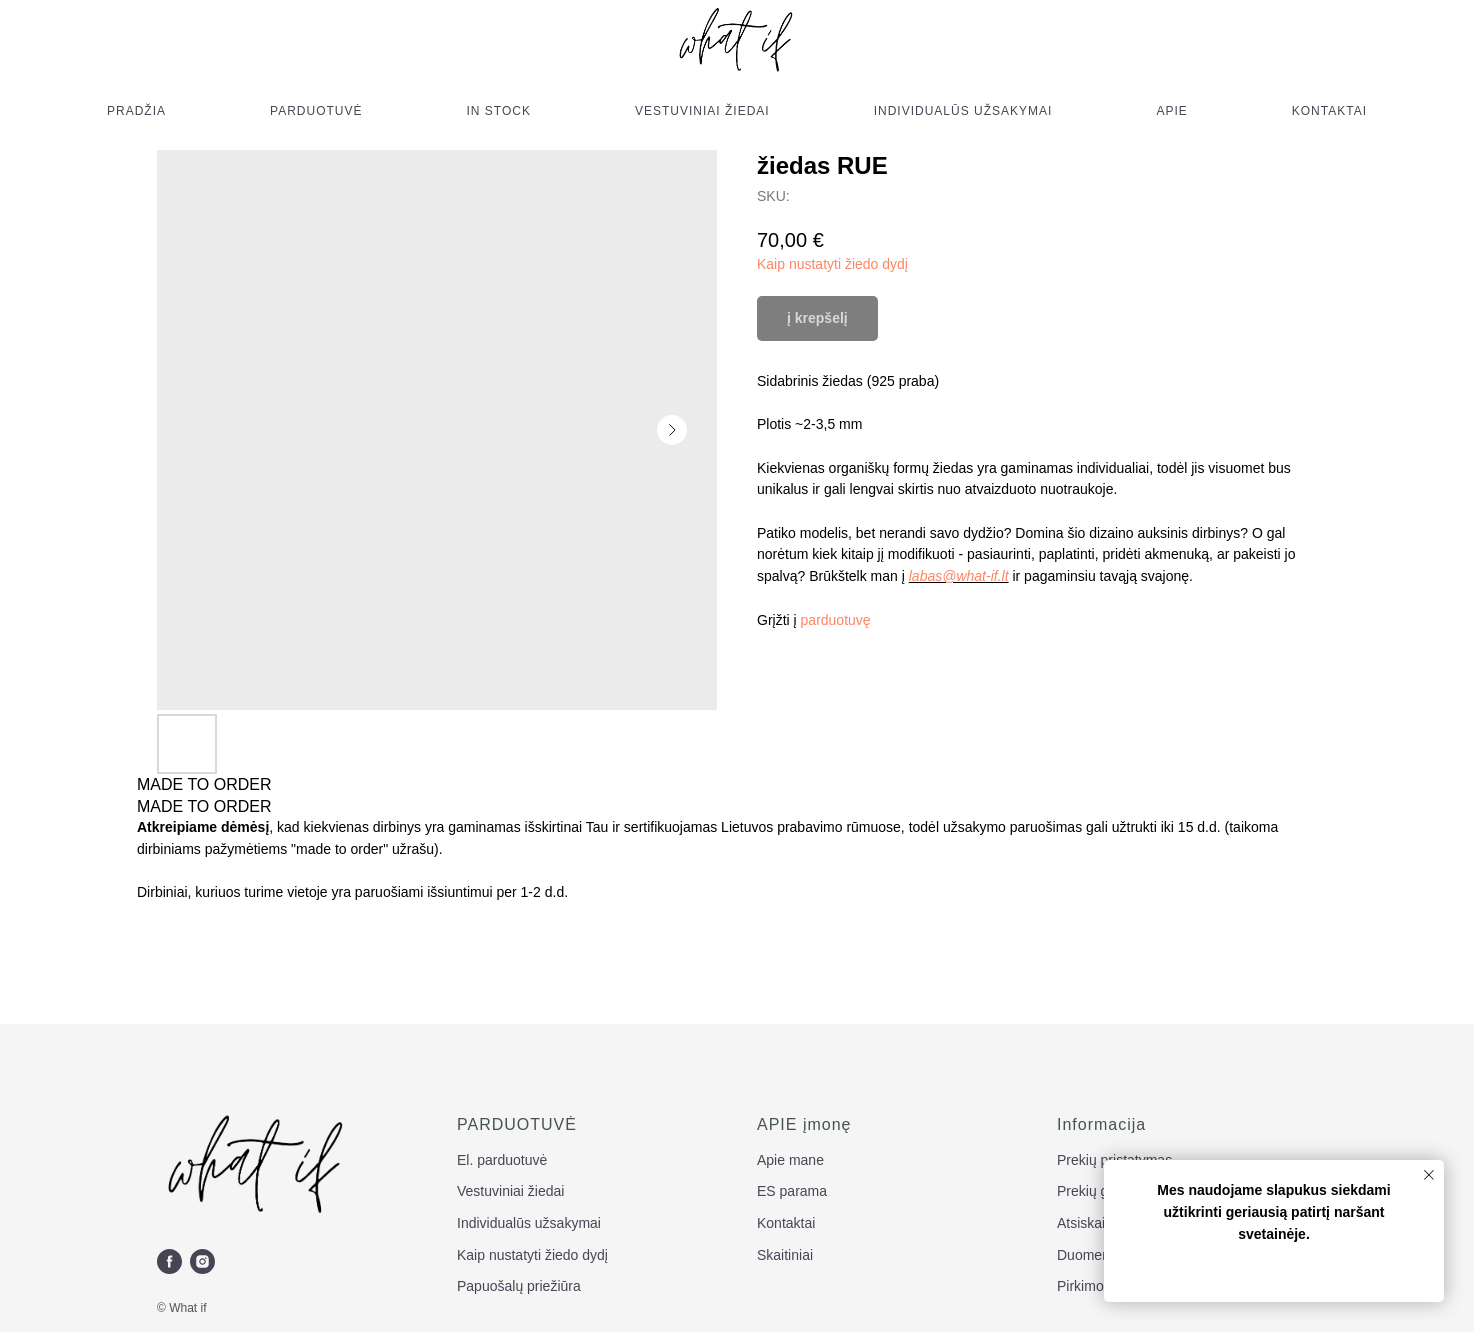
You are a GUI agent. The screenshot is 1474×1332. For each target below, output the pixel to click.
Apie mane (790, 1160)
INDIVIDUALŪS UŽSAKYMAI (963, 111)
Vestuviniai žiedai (510, 1191)
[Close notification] (1429, 1175)
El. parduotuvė (502, 1160)
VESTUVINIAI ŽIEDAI (702, 111)
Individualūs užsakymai (529, 1223)
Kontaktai (786, 1223)
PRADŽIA (136, 111)
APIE (1171, 111)
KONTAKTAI (1329, 111)
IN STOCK (499, 111)
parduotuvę (836, 620)
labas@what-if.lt (959, 576)
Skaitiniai (785, 1255)
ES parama (792, 1191)
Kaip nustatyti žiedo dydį (832, 264)
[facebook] (169, 1261)
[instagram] (202, 1261)
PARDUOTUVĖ (316, 111)
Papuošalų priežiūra (519, 1286)
